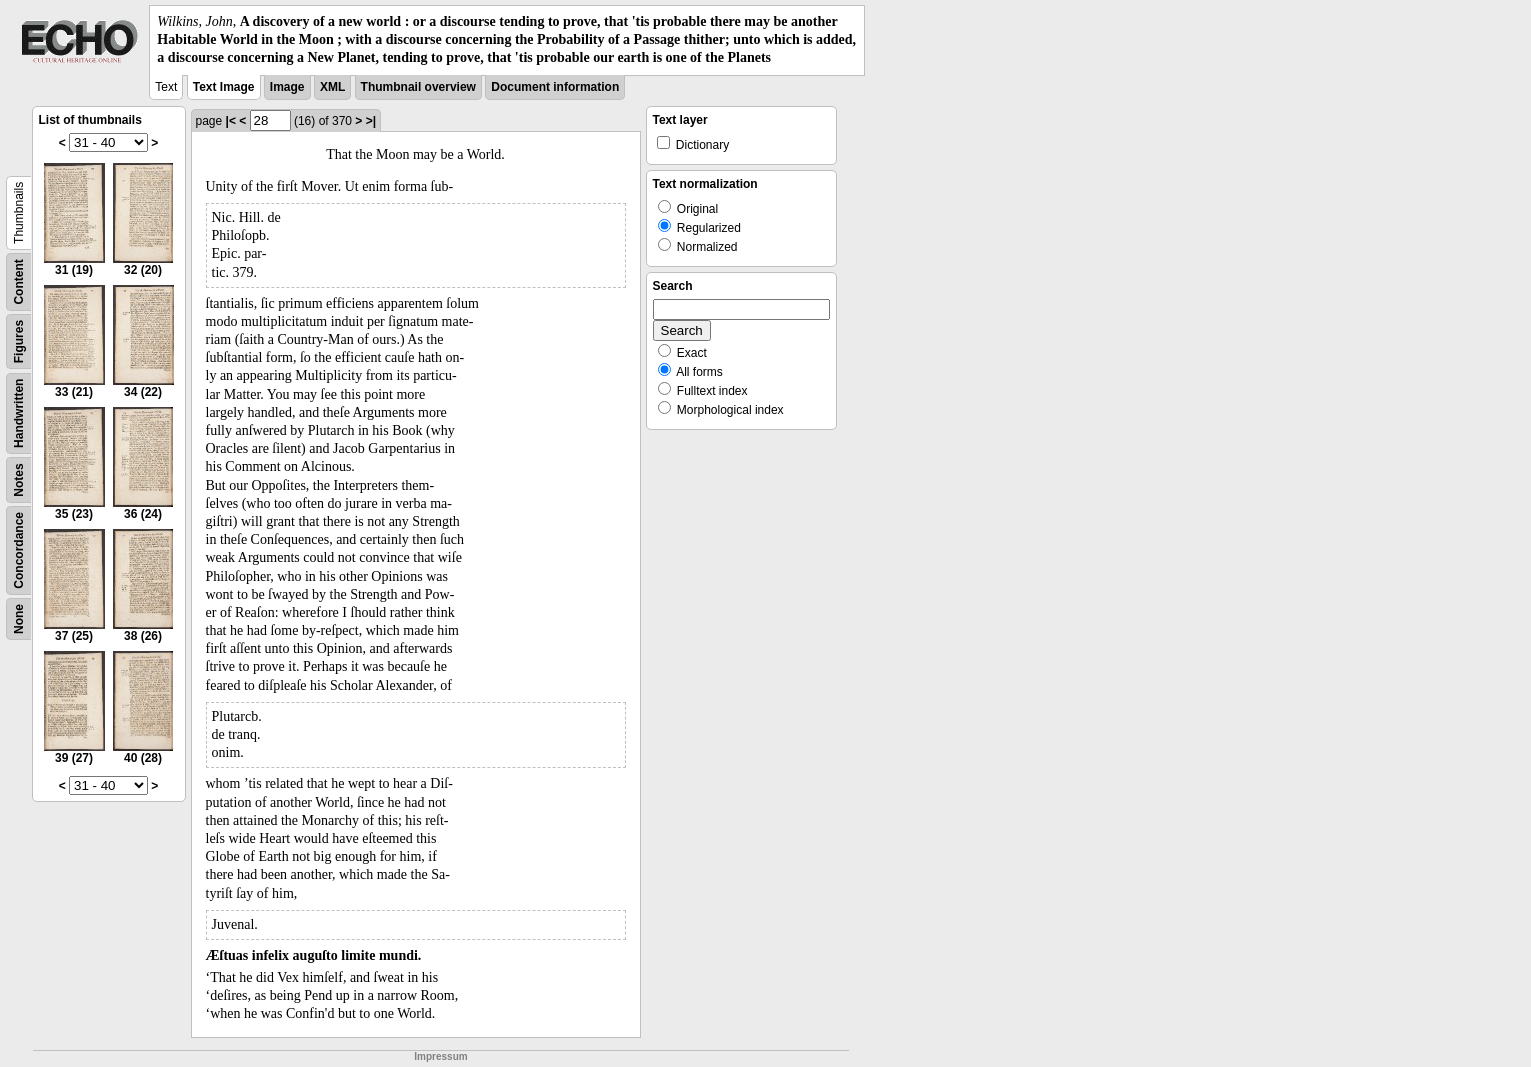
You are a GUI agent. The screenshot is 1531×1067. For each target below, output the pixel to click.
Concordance (19, 550)
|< (231, 121)
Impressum (440, 1056)
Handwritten (19, 412)
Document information (555, 87)
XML (332, 87)
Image (287, 87)
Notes (19, 479)
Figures (19, 340)
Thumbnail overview (418, 87)
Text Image (224, 87)
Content (19, 281)
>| (371, 121)
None (19, 619)
